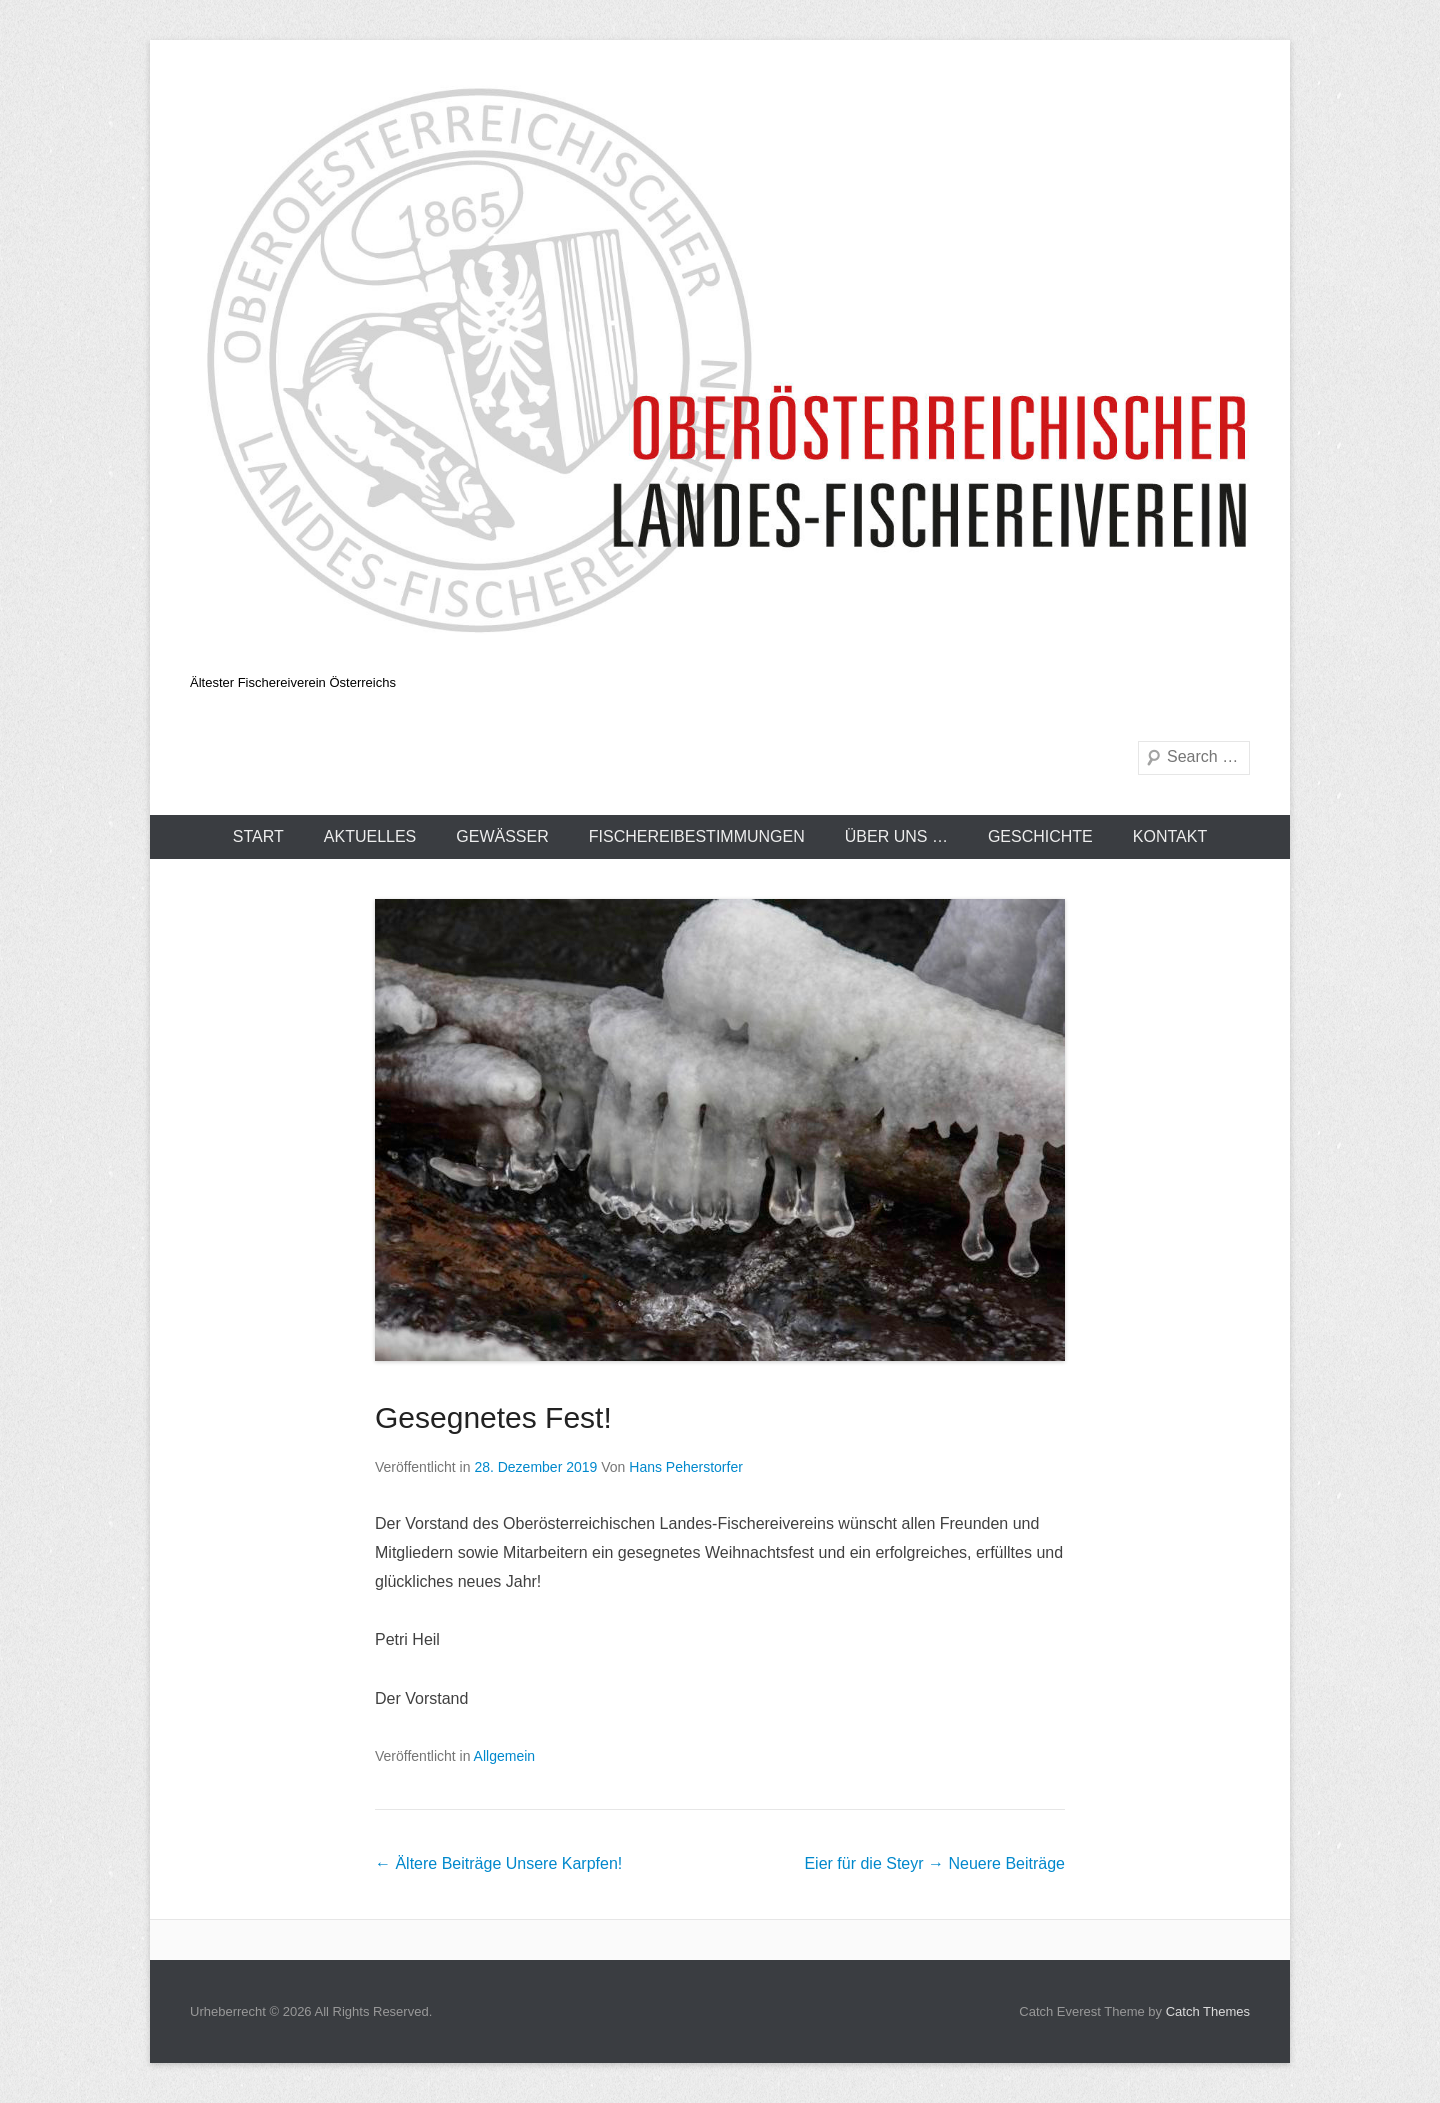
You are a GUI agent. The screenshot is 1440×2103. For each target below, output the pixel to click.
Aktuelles (370, 836)
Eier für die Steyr (934, 1863)
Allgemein (504, 1756)
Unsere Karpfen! (498, 1863)
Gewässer (502, 836)
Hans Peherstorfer (686, 1467)
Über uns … (896, 836)
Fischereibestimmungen (697, 836)
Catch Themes (1208, 2011)
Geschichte (1040, 836)
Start (258, 836)
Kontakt (1170, 836)
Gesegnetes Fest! (493, 1417)
